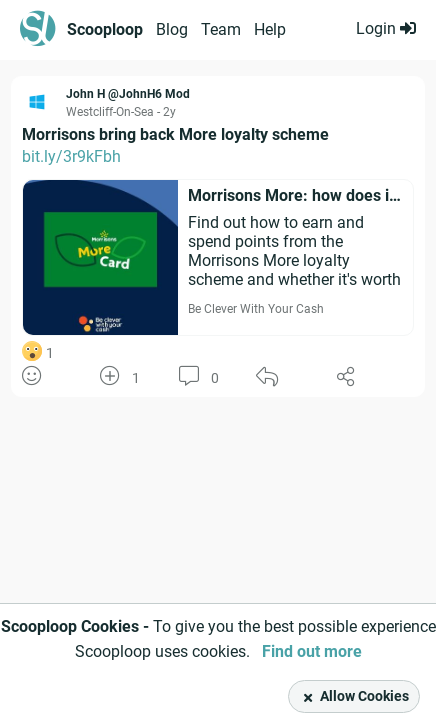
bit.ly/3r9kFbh (71, 156)
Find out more (312, 651)
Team (221, 29)
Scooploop (105, 29)
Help (270, 29)
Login (386, 28)
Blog (172, 29)
